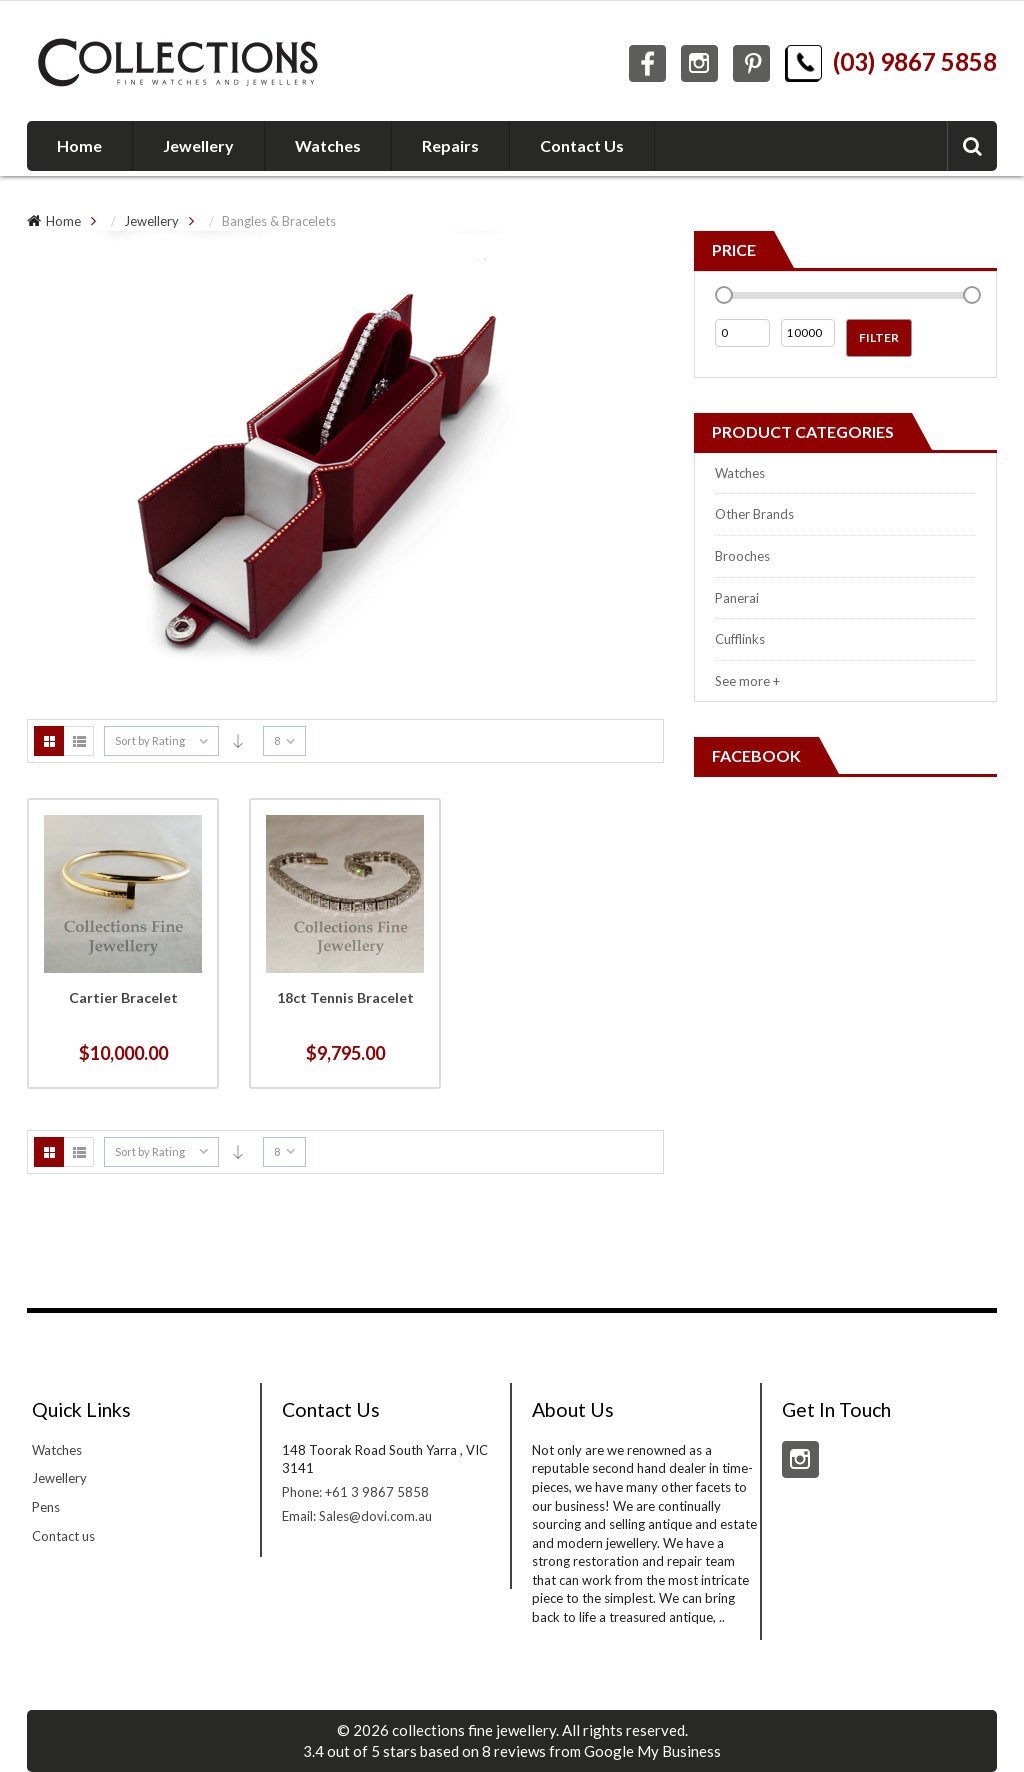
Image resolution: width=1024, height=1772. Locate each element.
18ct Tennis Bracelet (345, 997)
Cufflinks (740, 639)
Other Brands (754, 514)
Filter (879, 337)
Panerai (737, 598)
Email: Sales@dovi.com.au (357, 1516)
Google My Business (652, 1751)
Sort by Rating (150, 740)
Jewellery (151, 221)
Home (63, 221)
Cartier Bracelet (123, 997)
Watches (740, 473)
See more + (747, 681)
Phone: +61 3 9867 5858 (355, 1492)
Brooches (742, 556)
